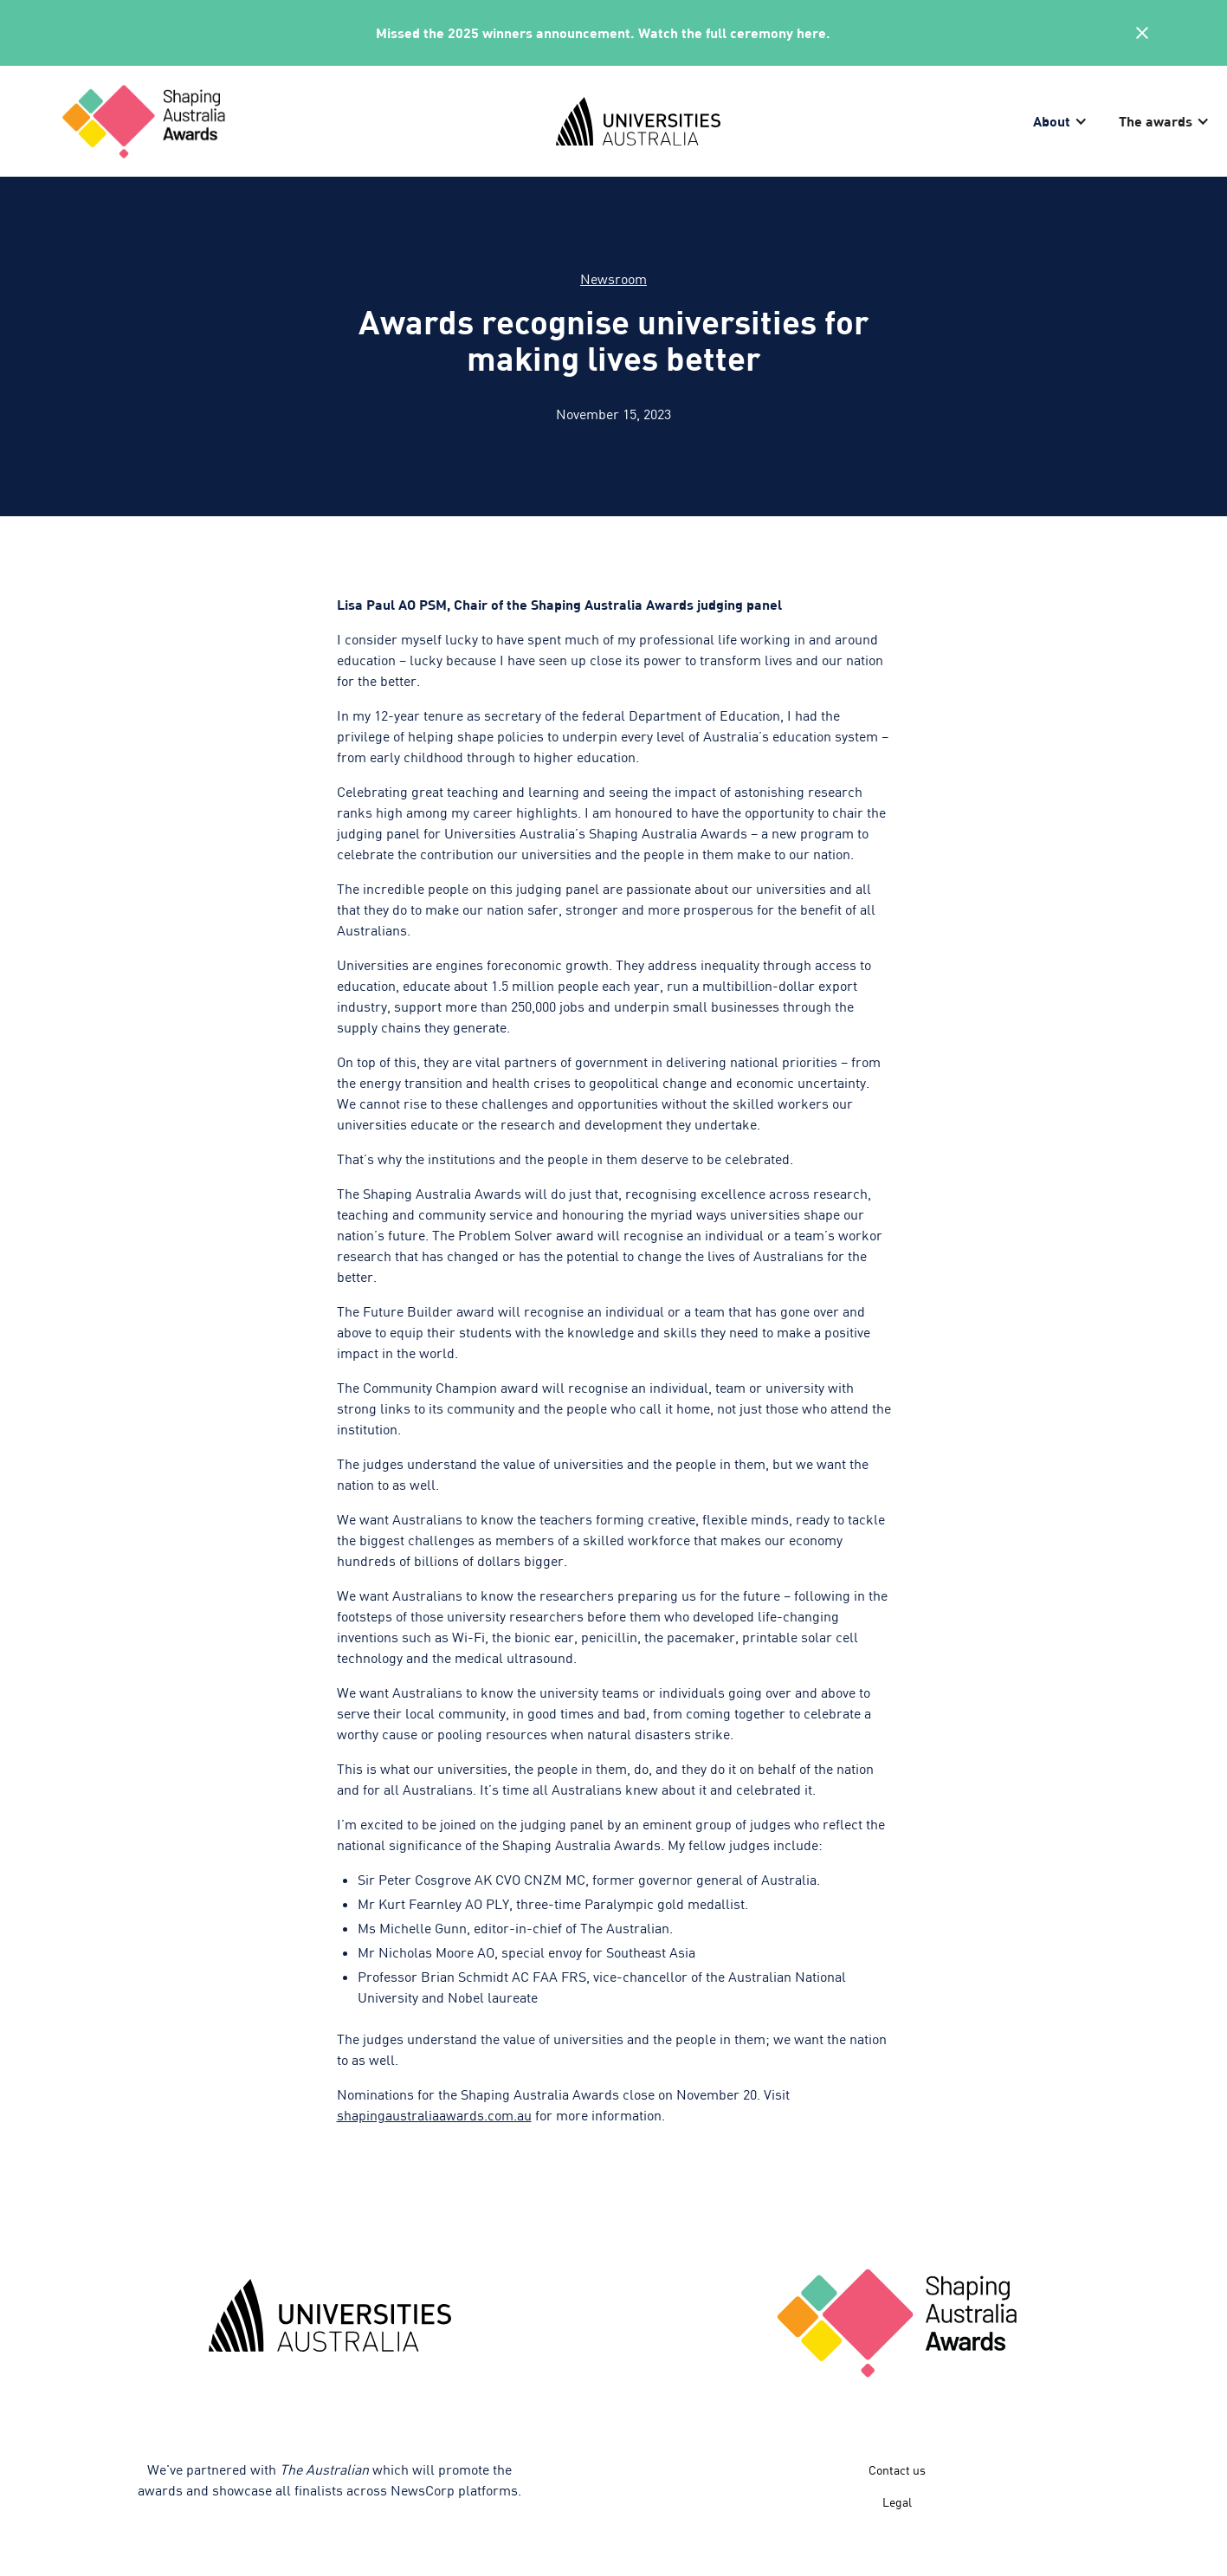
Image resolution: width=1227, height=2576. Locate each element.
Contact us (897, 2470)
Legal (897, 2502)
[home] (293, 121)
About (1051, 121)
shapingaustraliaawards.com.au (434, 2115)
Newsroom (613, 278)
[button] (1062, 121)
